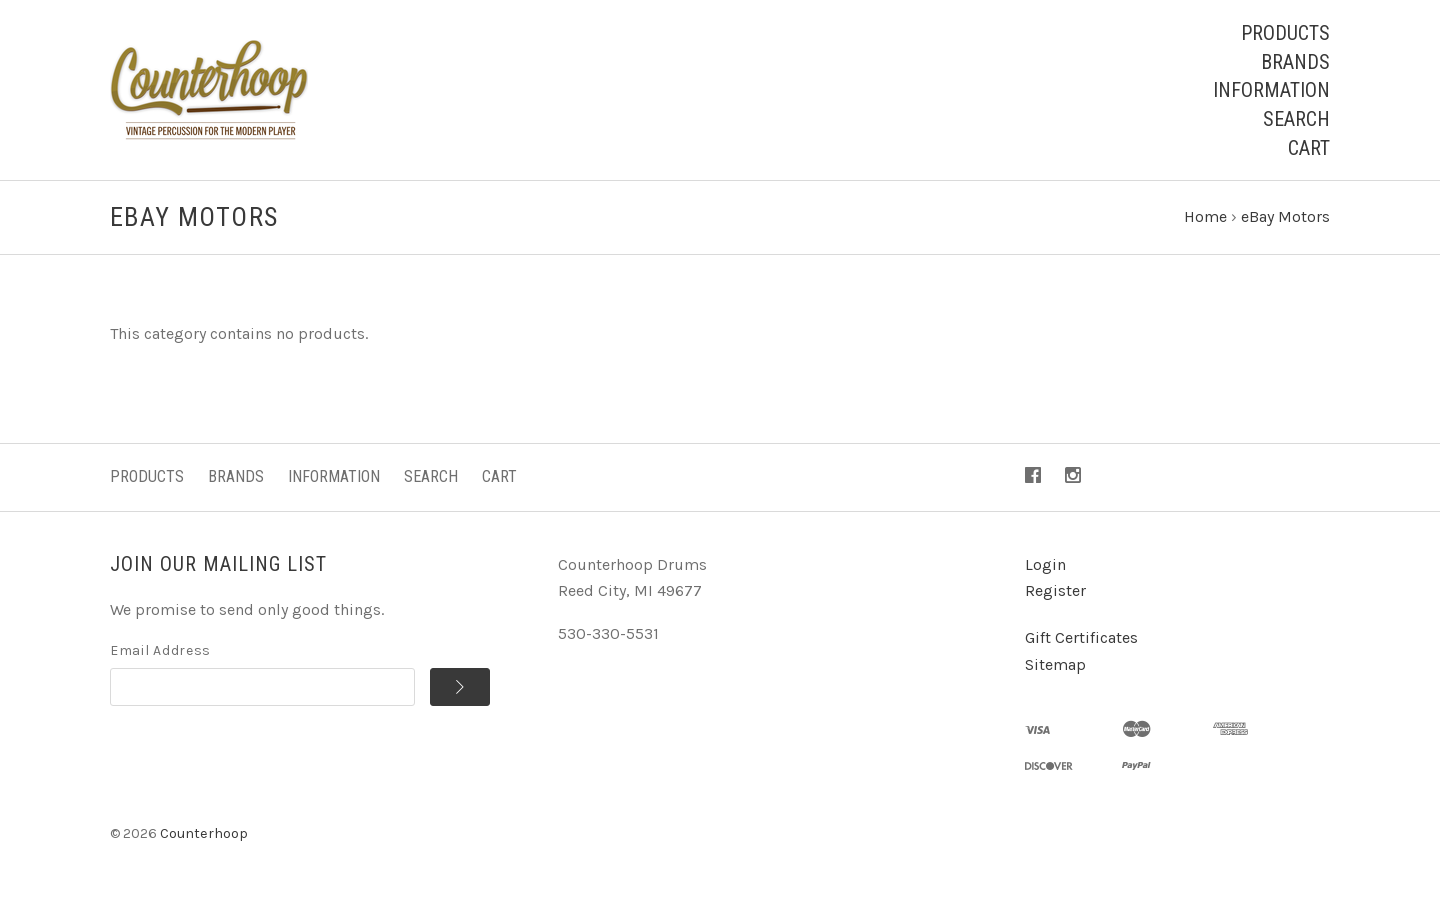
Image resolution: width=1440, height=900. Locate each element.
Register (1055, 590)
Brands (1295, 62)
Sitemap (1055, 664)
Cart (1309, 148)
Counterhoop (204, 833)
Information (1271, 90)
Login (1045, 564)
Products (1285, 33)
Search (1296, 119)
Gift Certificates (1081, 637)
